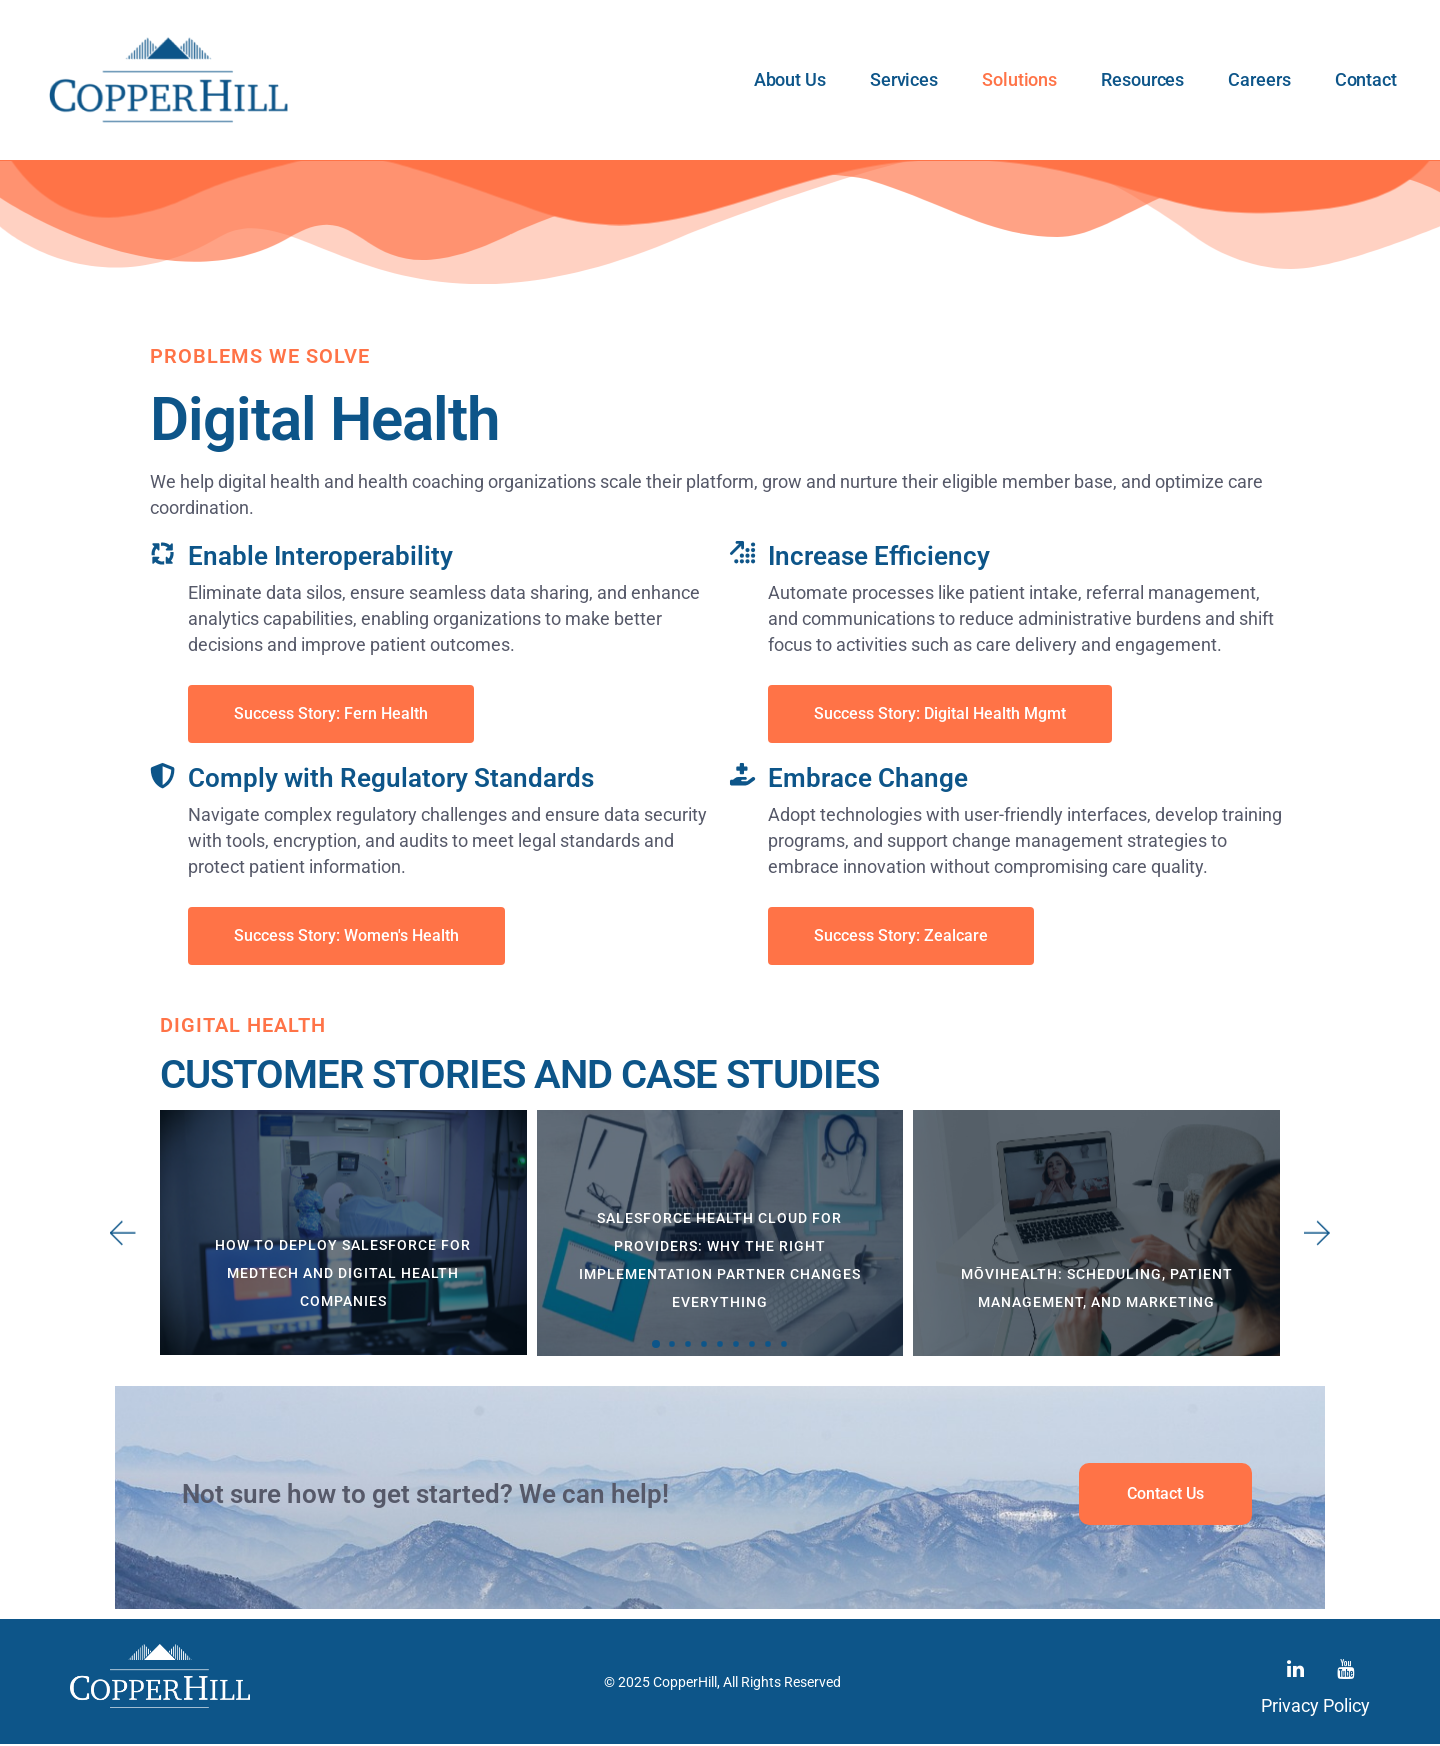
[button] (656, 1344)
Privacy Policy (1315, 1707)
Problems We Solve (260, 356)
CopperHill (685, 1682)
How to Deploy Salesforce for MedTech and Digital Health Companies (343, 1273)
